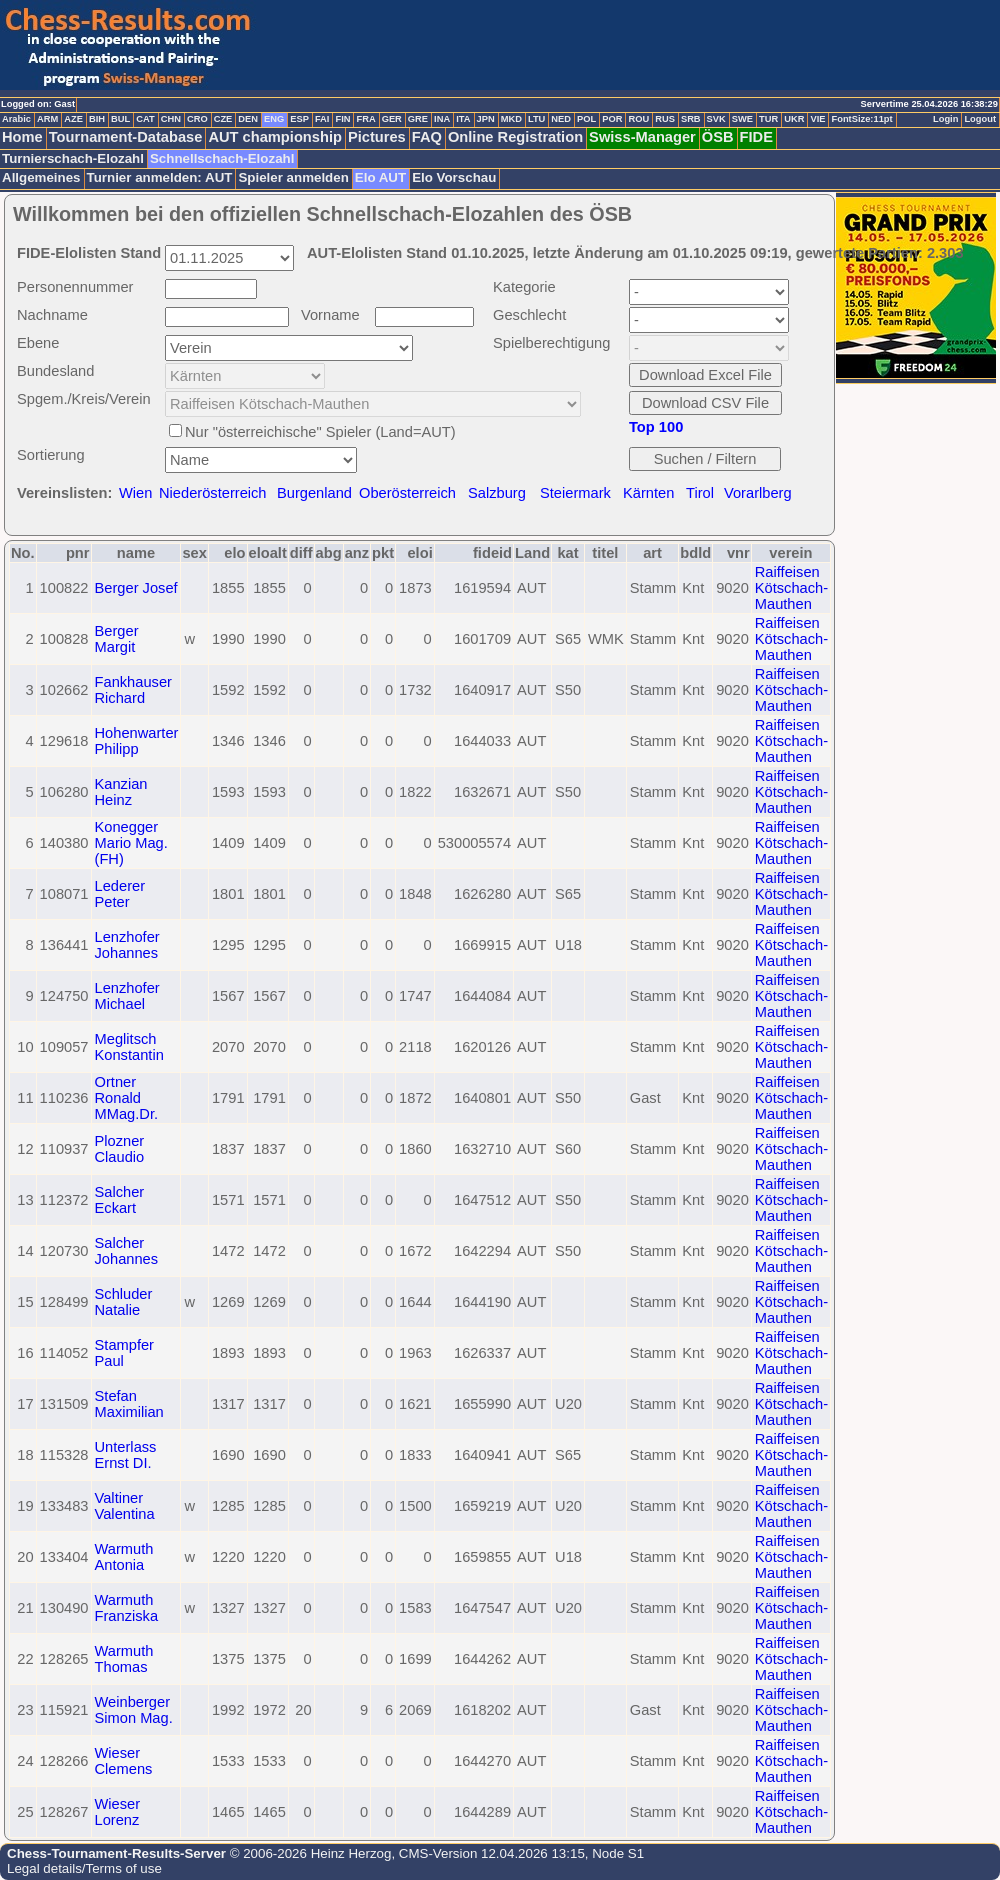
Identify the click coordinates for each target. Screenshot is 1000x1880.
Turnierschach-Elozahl (73, 158)
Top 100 (656, 427)
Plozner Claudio (120, 1149)
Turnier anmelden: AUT (160, 177)
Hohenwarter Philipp (137, 741)
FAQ (427, 137)
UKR (794, 119)
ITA (463, 119)
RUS (665, 119)
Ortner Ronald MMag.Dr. (127, 1098)
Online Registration (515, 137)
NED (561, 119)
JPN (486, 119)
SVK (716, 119)
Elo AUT (380, 177)
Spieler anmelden (293, 177)
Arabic (16, 119)
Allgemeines (41, 177)
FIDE (756, 137)
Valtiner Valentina (125, 1506)
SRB (691, 119)
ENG (274, 119)
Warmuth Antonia (124, 1557)
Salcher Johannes (127, 1251)
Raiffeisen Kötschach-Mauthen (791, 588)
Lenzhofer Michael (127, 996)
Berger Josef (136, 588)
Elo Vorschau (454, 177)
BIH (97, 119)
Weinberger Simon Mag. (134, 1710)
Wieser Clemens (124, 1761)
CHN (171, 119)
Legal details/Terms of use (84, 1868)
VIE (817, 119)
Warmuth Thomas (124, 1659)
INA (442, 119)
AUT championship (275, 137)
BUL (120, 119)
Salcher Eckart (120, 1200)
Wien (135, 493)
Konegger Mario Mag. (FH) (131, 843)
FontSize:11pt (861, 119)
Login (945, 119)
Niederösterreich (213, 493)
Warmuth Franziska (127, 1608)
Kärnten (648, 493)
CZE (223, 119)
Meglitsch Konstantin (129, 1047)
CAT (145, 119)
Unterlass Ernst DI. (126, 1455)
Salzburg (497, 493)
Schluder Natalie (124, 1302)
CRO (197, 119)
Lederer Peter (120, 894)
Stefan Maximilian (129, 1404)
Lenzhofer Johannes (127, 945)
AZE (73, 119)
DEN (248, 119)
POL (586, 119)
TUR (768, 119)
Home (22, 137)
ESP (299, 119)
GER (392, 119)
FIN (342, 119)
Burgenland (314, 493)
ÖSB (718, 137)
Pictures (377, 137)
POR (612, 119)
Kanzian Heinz (121, 792)
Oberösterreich (407, 493)
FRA (365, 119)
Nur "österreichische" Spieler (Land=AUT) (320, 432)
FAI (322, 119)
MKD (511, 119)
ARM (47, 119)
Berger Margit (117, 639)
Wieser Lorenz (118, 1812)
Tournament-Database (126, 137)
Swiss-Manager (642, 137)
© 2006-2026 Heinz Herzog (308, 1853)
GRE (418, 119)
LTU (536, 119)
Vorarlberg (758, 493)
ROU (638, 119)
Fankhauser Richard (133, 690)
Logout (980, 119)
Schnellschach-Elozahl (222, 158)
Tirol (700, 493)
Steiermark (575, 493)
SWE (742, 119)
